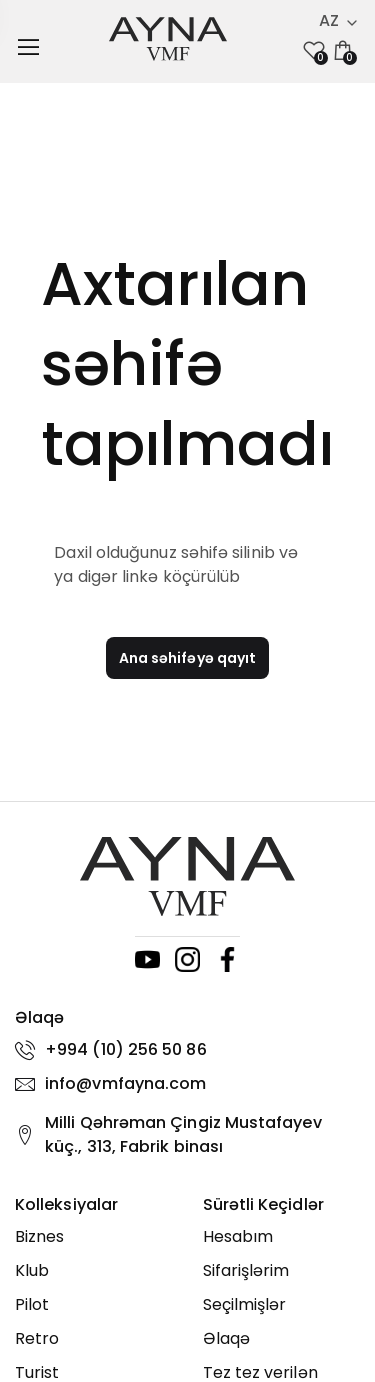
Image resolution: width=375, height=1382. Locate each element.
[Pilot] (94, 1305)
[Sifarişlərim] (282, 1271)
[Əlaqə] (282, 1339)
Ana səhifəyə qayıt (187, 658)
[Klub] (94, 1271)
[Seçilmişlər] (282, 1305)
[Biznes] (94, 1237)
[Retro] (94, 1339)
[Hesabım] (282, 1237)
